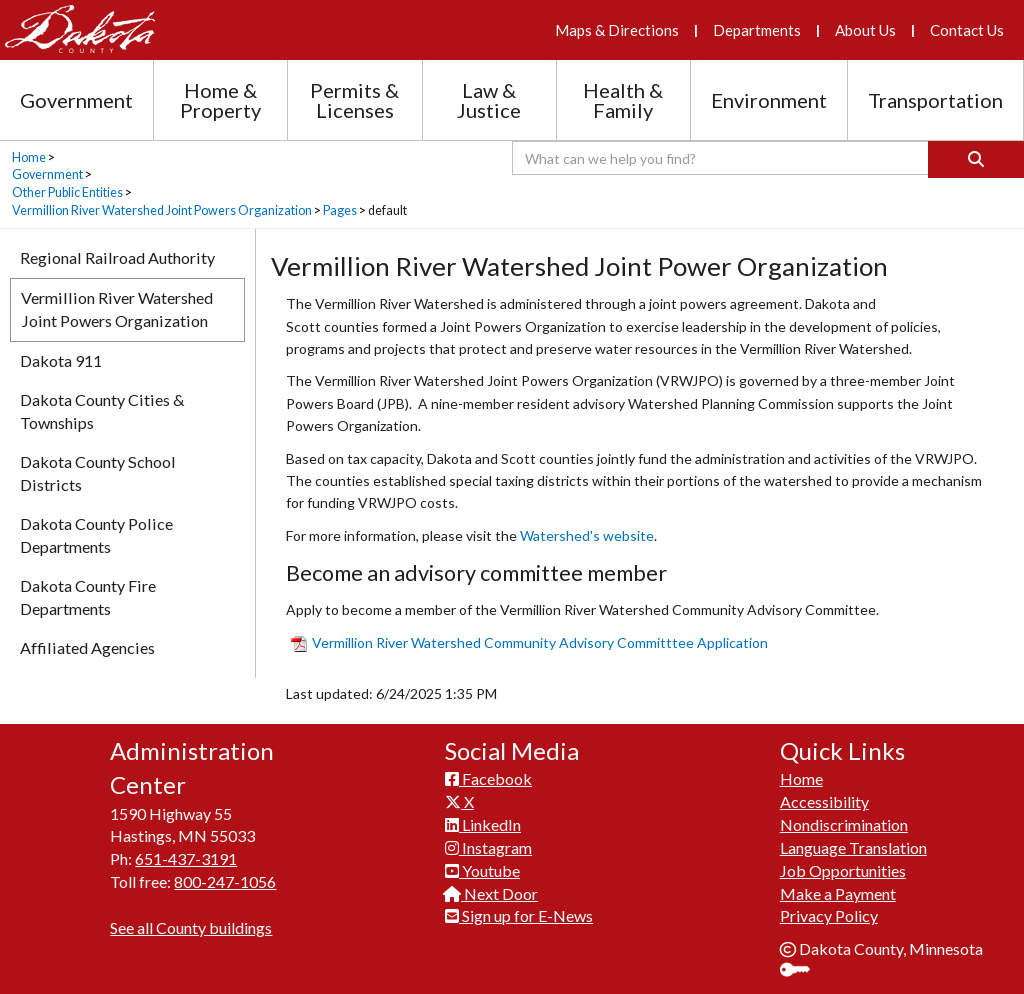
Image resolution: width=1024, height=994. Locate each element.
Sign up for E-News (519, 915)
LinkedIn (483, 824)
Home (29, 157)
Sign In (802, 971)
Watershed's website (587, 535)
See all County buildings (191, 927)
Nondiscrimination (844, 824)
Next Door (491, 893)
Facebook (488, 778)
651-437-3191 (186, 858)
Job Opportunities (843, 870)
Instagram (488, 847)
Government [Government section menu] (76, 100)
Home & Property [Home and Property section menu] (220, 100)
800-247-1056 (225, 881)
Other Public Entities (67, 192)
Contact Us (967, 30)
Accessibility (824, 801)
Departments (757, 30)
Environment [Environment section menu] (769, 100)
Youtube (482, 870)
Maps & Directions (617, 30)
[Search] (976, 159)
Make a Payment (838, 893)
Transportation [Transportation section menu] (935, 100)
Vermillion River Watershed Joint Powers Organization (162, 210)
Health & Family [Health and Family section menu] (623, 100)
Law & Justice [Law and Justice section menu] (489, 100)
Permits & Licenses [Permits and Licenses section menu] (354, 100)
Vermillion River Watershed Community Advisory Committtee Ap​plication (529, 642)
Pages (340, 210)
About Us (865, 30)
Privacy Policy (829, 915)
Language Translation (853, 847)
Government (47, 174)
